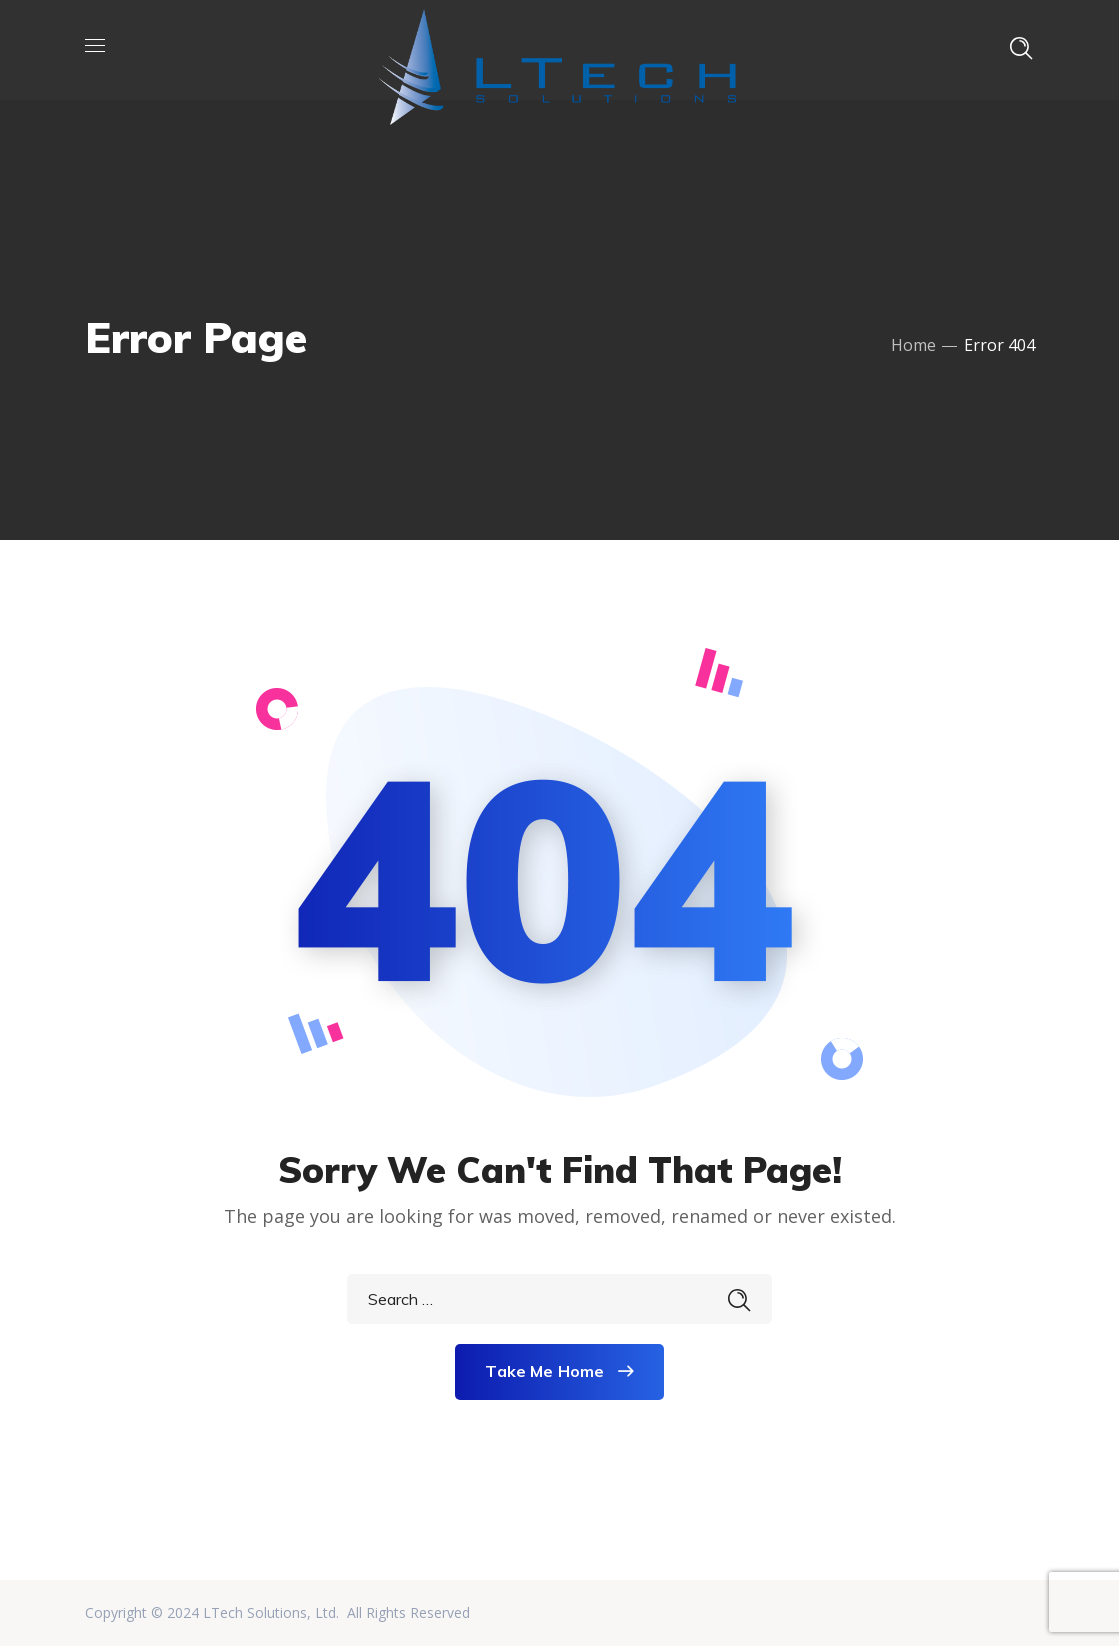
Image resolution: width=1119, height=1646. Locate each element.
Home (913, 345)
